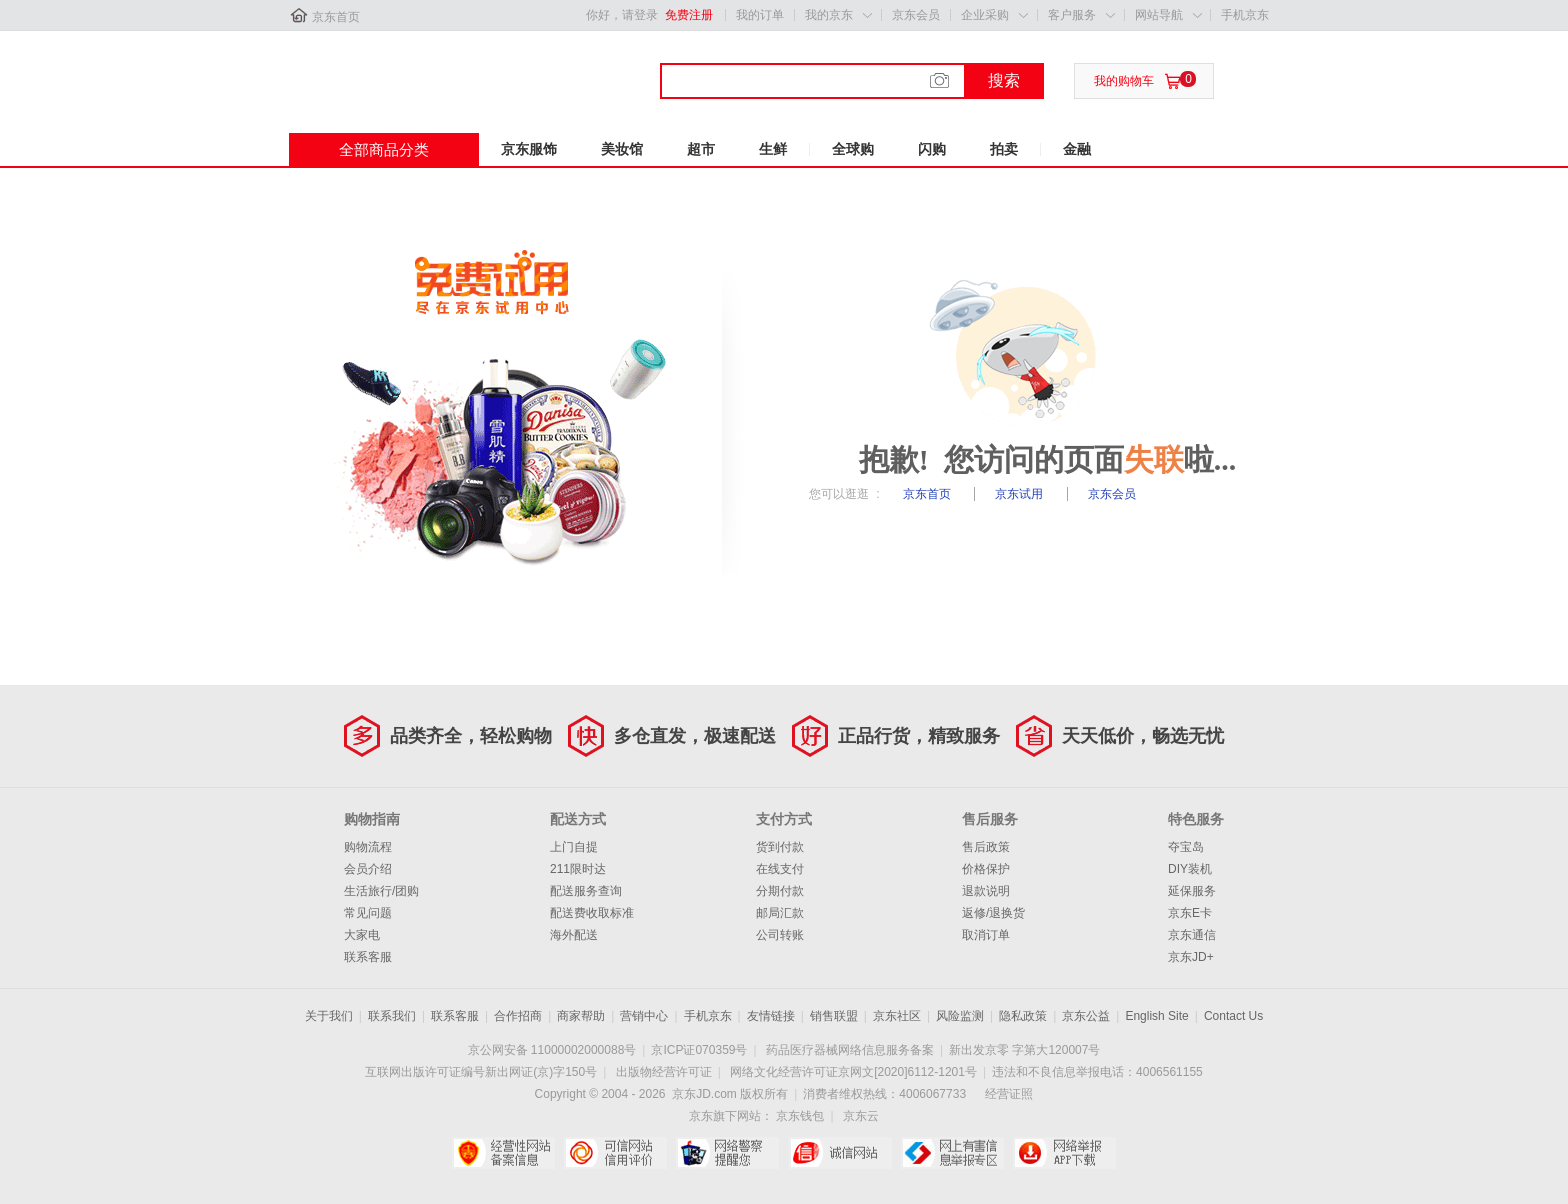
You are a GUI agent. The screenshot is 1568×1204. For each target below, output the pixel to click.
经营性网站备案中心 (503, 1153)
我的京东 (829, 15)
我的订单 (760, 15)
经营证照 (1009, 1094)
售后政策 (986, 847)
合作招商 (518, 1016)
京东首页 (336, 17)
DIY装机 (1190, 869)
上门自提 (574, 847)
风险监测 (960, 1016)
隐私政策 (1023, 1016)
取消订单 (986, 935)
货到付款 (780, 847)
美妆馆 (622, 149)
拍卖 (1004, 149)
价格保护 (986, 869)
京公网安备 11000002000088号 (552, 1050)
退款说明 (986, 891)
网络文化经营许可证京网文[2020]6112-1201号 (853, 1072)
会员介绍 (368, 869)
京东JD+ (1191, 957)
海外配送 (574, 935)
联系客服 (368, 957)
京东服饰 (529, 149)
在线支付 (780, 869)
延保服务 (1192, 891)
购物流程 (368, 847)
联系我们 (392, 1016)
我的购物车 (1124, 81)
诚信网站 (840, 1153)
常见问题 (368, 913)
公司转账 (780, 935)
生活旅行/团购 (381, 891)
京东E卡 (1190, 913)
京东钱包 (800, 1116)
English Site (1156, 1016)
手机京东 (1245, 15)
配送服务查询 (586, 891)
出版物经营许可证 (664, 1072)
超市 (701, 149)
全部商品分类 (384, 149)
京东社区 (897, 1016)
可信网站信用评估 (615, 1153)
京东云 (861, 1116)
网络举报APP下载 (1064, 1153)
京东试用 (1020, 494)
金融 (1077, 149)
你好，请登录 (622, 15)
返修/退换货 (993, 913)
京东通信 (1192, 935)
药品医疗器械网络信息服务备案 (850, 1050)
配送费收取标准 (592, 913)
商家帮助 (581, 1016)
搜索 (1004, 81)
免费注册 (689, 15)
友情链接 (771, 1016)
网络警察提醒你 (727, 1153)
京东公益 (1086, 1016)
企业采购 (985, 15)
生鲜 (773, 149)
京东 (356, 69)
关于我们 (329, 1016)
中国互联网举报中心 (952, 1153)
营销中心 (644, 1016)
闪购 (932, 149)
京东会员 (916, 15)
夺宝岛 (1186, 847)
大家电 (362, 935)
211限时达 (578, 869)
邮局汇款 (780, 913)
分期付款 (780, 891)
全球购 (853, 149)
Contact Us (1233, 1016)
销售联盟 (834, 1016)
